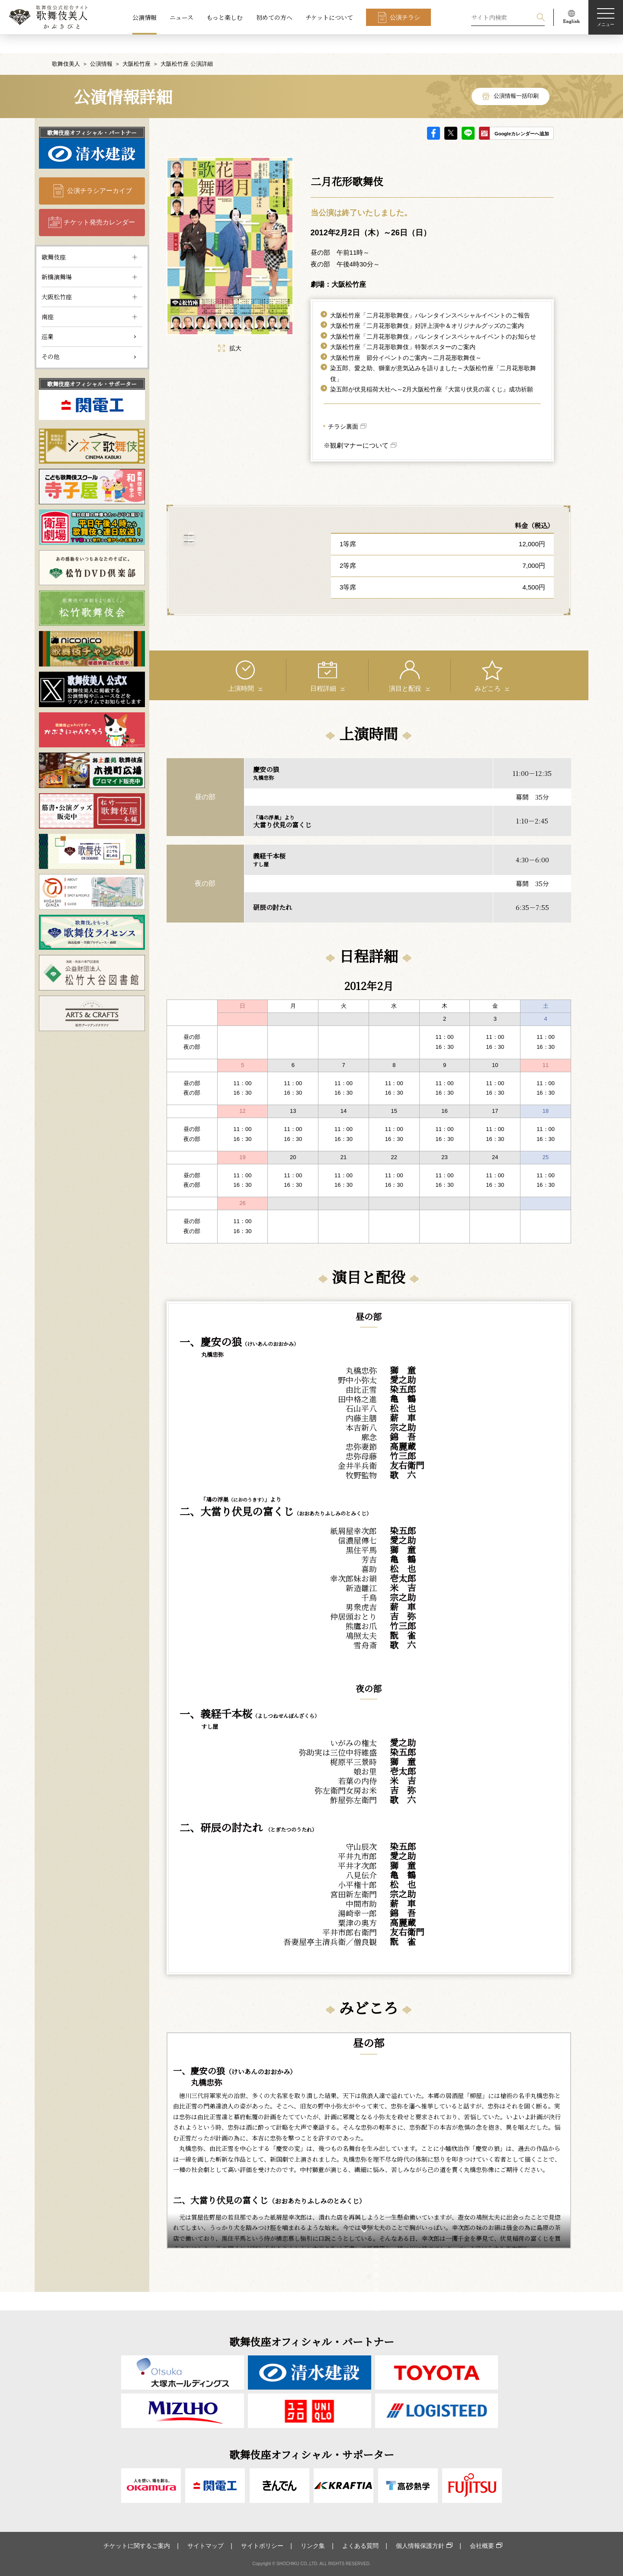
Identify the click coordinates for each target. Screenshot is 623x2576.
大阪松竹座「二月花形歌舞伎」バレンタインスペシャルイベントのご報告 (430, 296)
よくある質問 (360, 2545)
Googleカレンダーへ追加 (522, 115)
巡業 (48, 318)
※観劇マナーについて (356, 427)
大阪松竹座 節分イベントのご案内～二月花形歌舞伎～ (406, 339)
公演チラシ (405, 17)
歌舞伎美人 (66, 45)
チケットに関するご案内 (136, 2545)
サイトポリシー (262, 2545)
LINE (468, 114)
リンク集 (313, 2545)
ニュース (181, 17)
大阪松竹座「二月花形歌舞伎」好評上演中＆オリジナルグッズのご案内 (427, 307)
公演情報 (144, 17)
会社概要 (482, 2545)
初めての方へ (274, 17)
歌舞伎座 (54, 238)
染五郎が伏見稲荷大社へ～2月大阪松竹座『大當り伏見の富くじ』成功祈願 (431, 371)
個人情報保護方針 (420, 2545)
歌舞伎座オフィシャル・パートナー (92, 114)
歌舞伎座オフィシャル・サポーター (92, 365)
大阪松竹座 (136, 45)
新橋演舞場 (57, 258)
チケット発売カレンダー (99, 204)
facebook (433, 114)
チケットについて (329, 17)
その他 (51, 338)
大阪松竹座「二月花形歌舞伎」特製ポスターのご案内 (402, 328)
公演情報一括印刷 (516, 77)
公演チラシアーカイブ (99, 172)
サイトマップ (205, 2545)
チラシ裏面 (343, 407)
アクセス (243, 527)
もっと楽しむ (224, 17)
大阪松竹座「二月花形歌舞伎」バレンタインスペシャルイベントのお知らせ (433, 317)
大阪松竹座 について (243, 555)
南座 (48, 298)
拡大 (229, 330)
